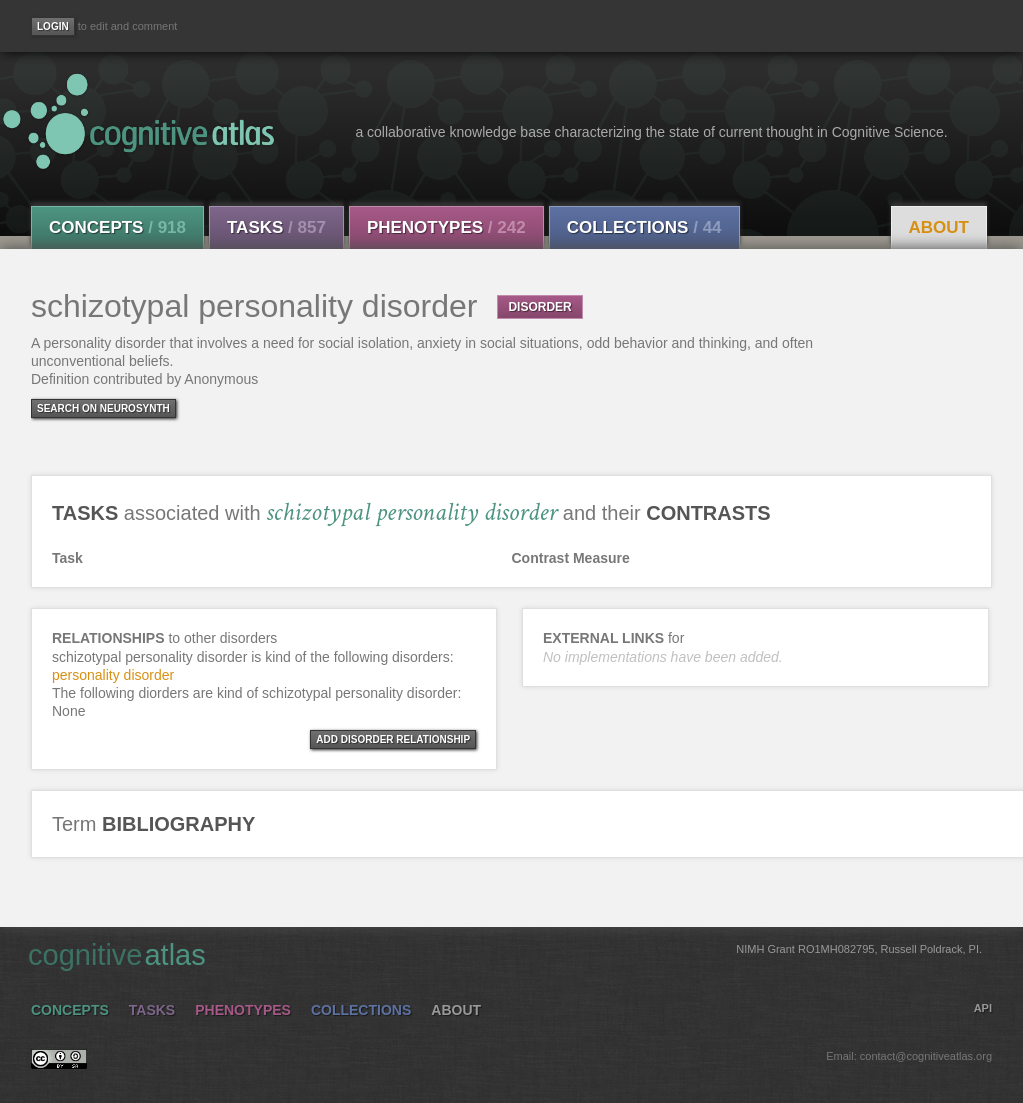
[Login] (53, 26)
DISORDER (539, 307)
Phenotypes (446, 227)
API (983, 1008)
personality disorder (113, 675)
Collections (644, 227)
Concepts (117, 227)
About (939, 227)
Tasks (276, 227)
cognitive (505, 954)
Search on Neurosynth (103, 408)
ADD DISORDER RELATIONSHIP (393, 739)
